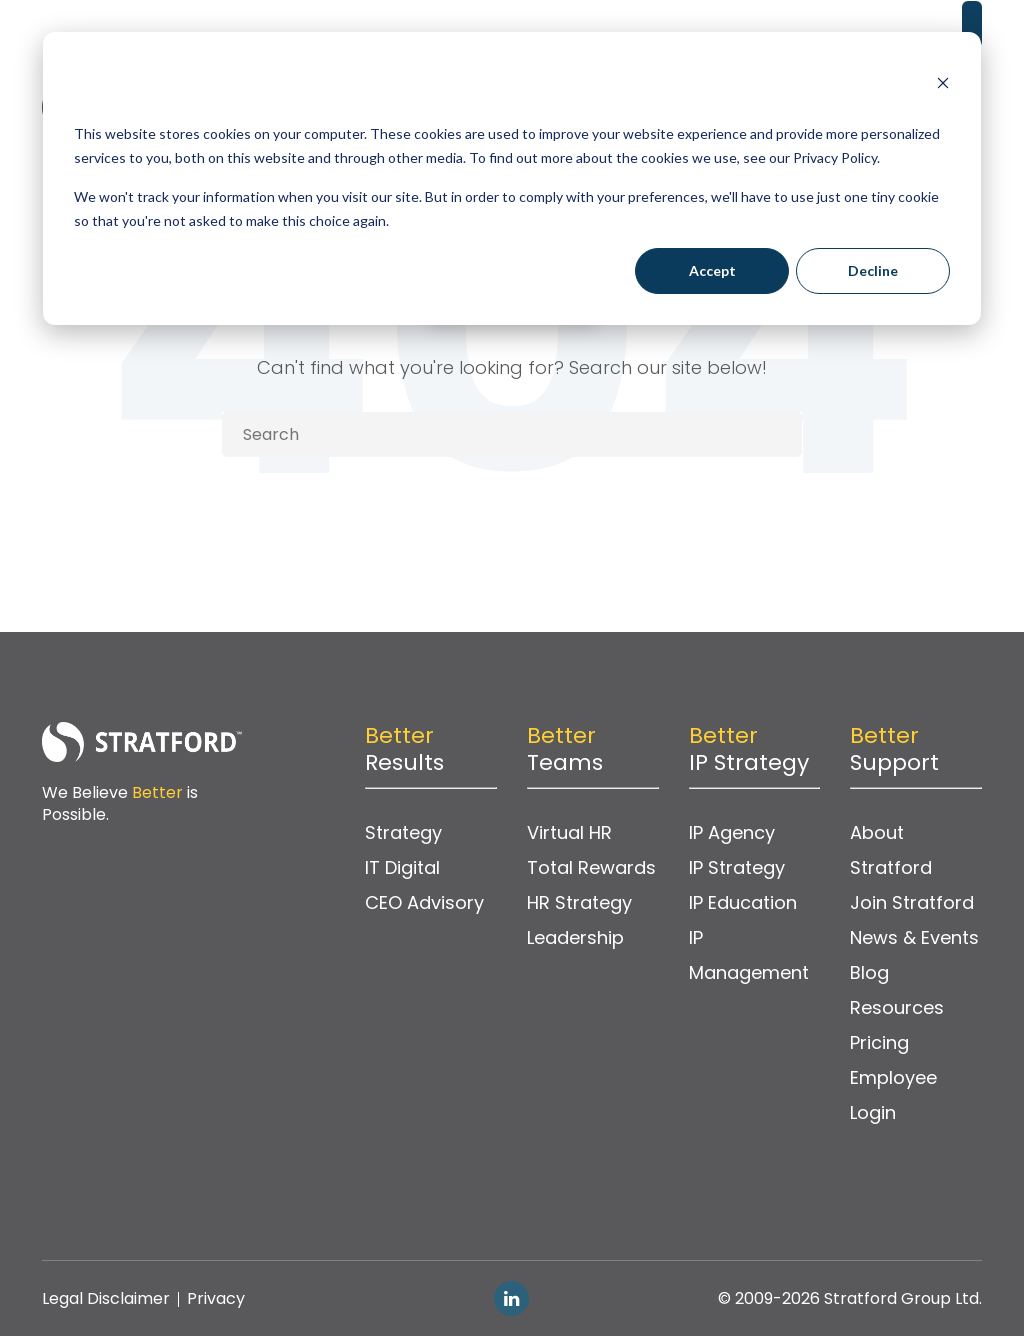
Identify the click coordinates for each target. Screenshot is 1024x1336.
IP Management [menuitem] (749, 955)
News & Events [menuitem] (914, 937)
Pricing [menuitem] (879, 1042)
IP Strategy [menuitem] (737, 867)
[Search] (512, 434)
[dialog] (512, 178)
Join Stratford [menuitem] (912, 902)
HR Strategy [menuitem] (579, 902)
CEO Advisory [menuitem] (424, 902)
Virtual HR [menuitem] (569, 832)
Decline (873, 270)
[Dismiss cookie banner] (943, 85)
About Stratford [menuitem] (891, 850)
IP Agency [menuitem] (732, 832)
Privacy (216, 1298)
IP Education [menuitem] (743, 902)
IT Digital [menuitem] (402, 867)
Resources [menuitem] (897, 1007)
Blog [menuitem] (869, 972)
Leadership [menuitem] (575, 937)
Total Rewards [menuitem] (591, 867)
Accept (712, 270)
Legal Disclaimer (106, 1298)
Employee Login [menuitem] (893, 1095)
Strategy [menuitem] (403, 832)
